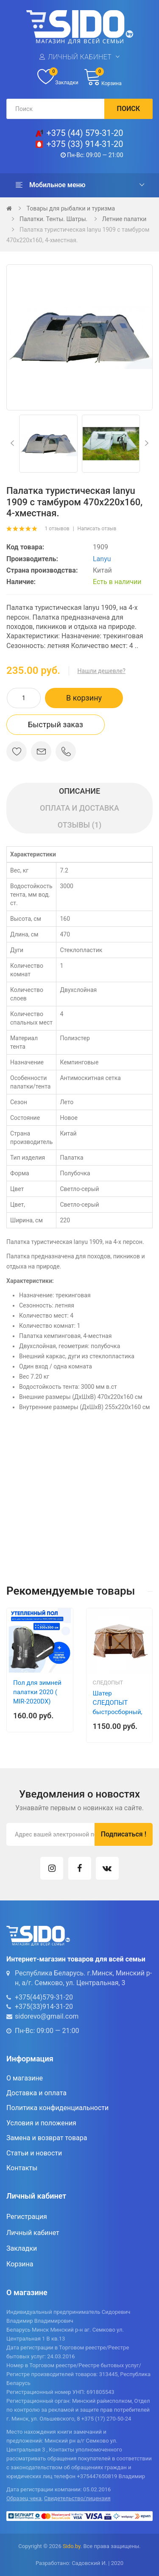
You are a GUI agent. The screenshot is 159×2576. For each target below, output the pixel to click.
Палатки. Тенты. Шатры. (53, 219)
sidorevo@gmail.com (46, 2016)
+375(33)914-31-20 (44, 2007)
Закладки (21, 2248)
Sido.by (72, 2546)
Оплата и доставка (79, 807)
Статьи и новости (34, 2153)
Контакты (21, 2168)
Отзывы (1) (80, 824)
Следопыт (108, 1682)
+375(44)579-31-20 (44, 1997)
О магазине (24, 2078)
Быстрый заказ (55, 724)
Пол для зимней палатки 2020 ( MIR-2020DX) (37, 1692)
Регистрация (26, 2217)
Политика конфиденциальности (57, 2108)
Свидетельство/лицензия (77, 2498)
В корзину (84, 697)
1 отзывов (57, 528)
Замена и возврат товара (46, 2138)
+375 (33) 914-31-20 (84, 144)
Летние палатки (124, 219)
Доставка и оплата (36, 2093)
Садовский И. (89, 2563)
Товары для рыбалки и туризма (70, 208)
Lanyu (102, 559)
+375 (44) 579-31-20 (84, 133)
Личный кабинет (80, 57)
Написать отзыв (97, 528)
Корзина (19, 2264)
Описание (79, 791)
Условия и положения (41, 2123)
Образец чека (24, 2498)
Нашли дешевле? (102, 671)
